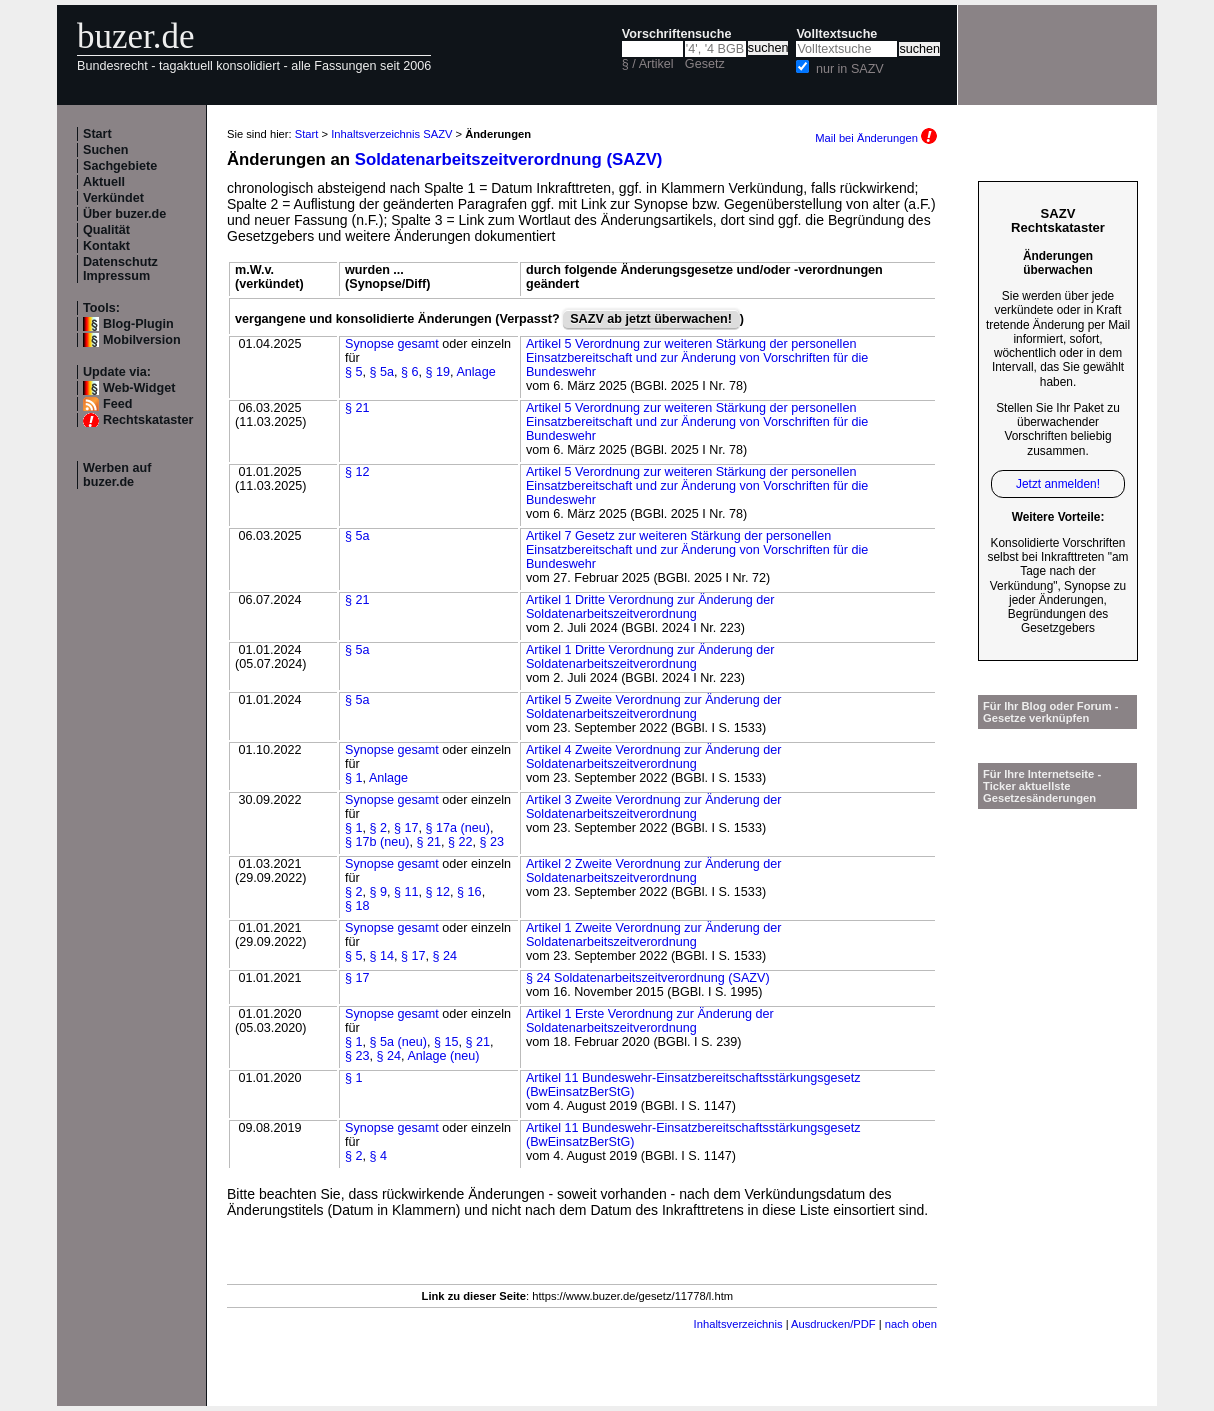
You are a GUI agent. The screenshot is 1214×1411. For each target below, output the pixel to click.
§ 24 (445, 956)
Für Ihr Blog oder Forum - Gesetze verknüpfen (1051, 712)
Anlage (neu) (443, 1056)
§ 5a (382, 372)
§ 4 (379, 1156)
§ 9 (379, 892)
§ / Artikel (648, 64)
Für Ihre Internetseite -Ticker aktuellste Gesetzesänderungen (1042, 786)
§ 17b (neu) (377, 842)
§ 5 (354, 372)
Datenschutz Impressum (120, 269)
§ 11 (406, 892)
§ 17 (406, 828)
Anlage (475, 372)
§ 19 (438, 372)
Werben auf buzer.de (117, 475)
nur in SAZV (850, 69)
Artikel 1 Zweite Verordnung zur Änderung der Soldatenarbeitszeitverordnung (654, 935)
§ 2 (379, 828)
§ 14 (382, 956)
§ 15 (446, 1042)
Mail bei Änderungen (876, 138)
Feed (117, 404)
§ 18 (357, 906)
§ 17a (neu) (458, 828)
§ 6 (410, 372)
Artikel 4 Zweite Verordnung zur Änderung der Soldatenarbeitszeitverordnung (654, 757)
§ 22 (460, 842)
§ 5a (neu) (398, 1042)
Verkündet (113, 198)
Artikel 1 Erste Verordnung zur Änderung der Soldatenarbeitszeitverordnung (650, 1021)
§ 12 (357, 472)
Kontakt (106, 246)
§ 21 (357, 408)
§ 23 (492, 842)
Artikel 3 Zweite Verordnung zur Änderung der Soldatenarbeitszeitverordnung (654, 807)
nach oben (911, 1324)
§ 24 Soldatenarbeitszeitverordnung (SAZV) (648, 978)
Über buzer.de (124, 214)
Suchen (106, 150)
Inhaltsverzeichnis (738, 1324)
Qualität (106, 230)
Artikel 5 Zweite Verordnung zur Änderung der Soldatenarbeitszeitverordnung (654, 707)
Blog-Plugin (138, 324)
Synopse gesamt (392, 344)
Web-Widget (139, 388)
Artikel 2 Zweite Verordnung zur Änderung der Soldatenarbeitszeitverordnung (654, 871)
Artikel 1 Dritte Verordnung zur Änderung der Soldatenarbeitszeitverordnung (650, 607)
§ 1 (354, 778)
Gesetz (705, 64)
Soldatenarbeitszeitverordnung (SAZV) (509, 159)
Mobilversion (142, 340)
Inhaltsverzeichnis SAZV (391, 134)
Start (97, 134)
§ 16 (469, 892)
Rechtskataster (148, 420)
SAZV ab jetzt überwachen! (651, 319)
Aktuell (104, 182)
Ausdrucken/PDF (833, 1324)
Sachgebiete (120, 166)
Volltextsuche (836, 34)
